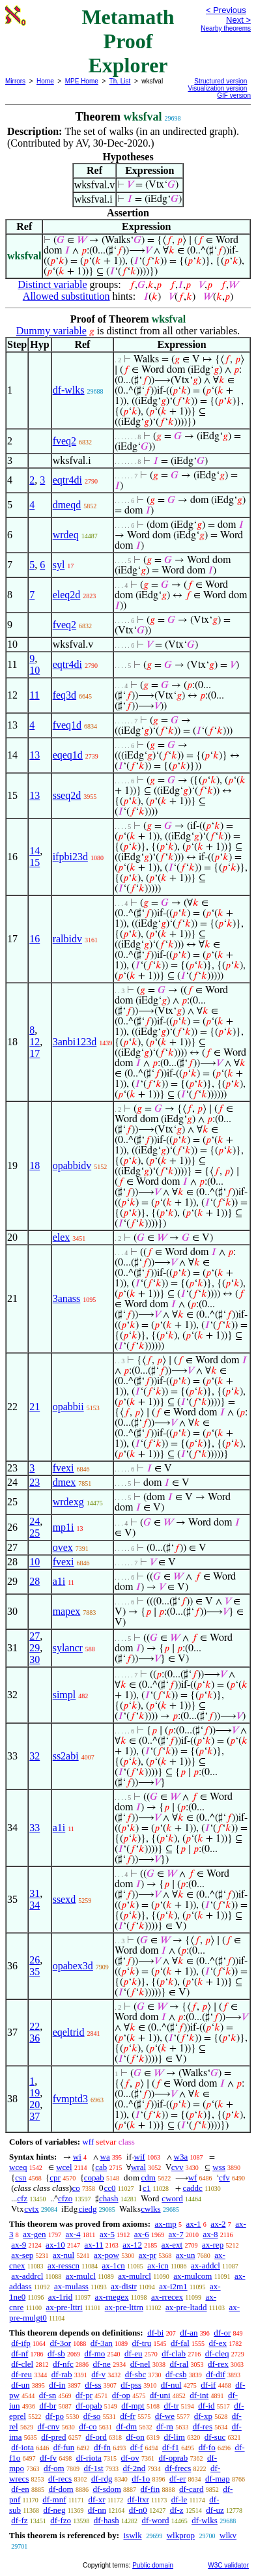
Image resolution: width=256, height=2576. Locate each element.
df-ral (178, 2364)
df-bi (155, 2332)
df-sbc (136, 2374)
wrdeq (66, 534)
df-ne (101, 2364)
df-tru (142, 2343)
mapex (67, 1611)
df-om (54, 2468)
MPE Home (81, 81)
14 (34, 850)
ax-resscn (63, 2265)
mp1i (63, 1527)
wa (105, 2157)
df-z (177, 2510)
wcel (64, 2167)
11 (34, 695)
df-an (188, 2332)
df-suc (215, 2437)
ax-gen (34, 2234)
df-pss (131, 2385)
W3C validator (228, 2565)
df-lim (174, 2437)
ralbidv (67, 938)
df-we (165, 2416)
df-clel (22, 2364)
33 (34, 1827)
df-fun (64, 2447)
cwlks (150, 2209)
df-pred (53, 2437)
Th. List (120, 81)
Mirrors (15, 81)
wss (218, 2167)
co (75, 2188)
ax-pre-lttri (64, 2307)
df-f (136, 2447)
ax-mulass (71, 2286)
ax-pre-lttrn (124, 2307)
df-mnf (54, 2499)
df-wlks (69, 390)
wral (138, 2167)
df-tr (171, 2405)
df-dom (60, 2489)
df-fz (19, 2520)
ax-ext (172, 2245)
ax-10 (55, 2245)
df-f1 (170, 2447)
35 (34, 1971)
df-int (199, 2395)
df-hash (106, 2520)
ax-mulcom (192, 2276)
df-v (98, 2374)
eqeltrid (69, 2032)
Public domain (152, 2565)
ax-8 (210, 2234)
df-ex (218, 2343)
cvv (177, 2167)
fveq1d (67, 725)
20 (34, 2104)
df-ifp (21, 2343)
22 (34, 2026)
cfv (224, 2177)
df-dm (126, 2426)
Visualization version (217, 88)
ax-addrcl (27, 2276)
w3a (181, 2157)
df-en (20, 2489)
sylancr (68, 1647)
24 (34, 1521)
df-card (191, 2489)
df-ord (96, 2437)
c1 (146, 2188)
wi (77, 2157)
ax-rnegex (112, 2297)
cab (101, 2167)
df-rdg (102, 2478)
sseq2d (67, 795)
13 (34, 754)
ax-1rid (60, 2297)
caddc (193, 2188)
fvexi (63, 1467)
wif (139, 2157)
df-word (155, 2520)
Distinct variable (52, 284)
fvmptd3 (70, 2098)
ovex (63, 1547)
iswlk (132, 2535)
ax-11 (93, 2245)
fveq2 (64, 440)
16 (34, 938)
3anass (67, 1298)
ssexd (64, 1899)
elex (61, 1237)
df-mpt (132, 2405)
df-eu (133, 2353)
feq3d (64, 695)
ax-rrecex (167, 2297)
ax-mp (166, 2224)
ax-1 (193, 2224)
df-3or (61, 2343)
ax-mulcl (81, 2276)
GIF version (234, 95)
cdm (148, 2177)
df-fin (150, 2489)
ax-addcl (205, 2265)
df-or (222, 2332)
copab (94, 2177)
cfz (22, 2198)
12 (34, 1041)
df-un (20, 2385)
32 (34, 1755)
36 (34, 2038)
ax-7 (176, 2234)
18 (34, 1165)
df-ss (93, 2385)
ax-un (185, 2255)
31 (34, 1893)
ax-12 (132, 2245)
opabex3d (73, 1965)
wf (192, 2177)
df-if (208, 2385)
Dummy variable (51, 330)
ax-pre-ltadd (186, 2307)
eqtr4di (67, 479)
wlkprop (181, 2535)
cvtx (31, 2209)
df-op (121, 2395)
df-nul (171, 2385)
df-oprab (173, 2458)
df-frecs (178, 2468)
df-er (177, 2478)
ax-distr (124, 2286)
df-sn (48, 2395)
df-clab (174, 2353)
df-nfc (63, 2364)
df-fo (207, 2447)
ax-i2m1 (173, 2286)
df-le (179, 2499)
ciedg (87, 2209)
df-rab (61, 2374)
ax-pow (106, 2255)
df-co (87, 2426)
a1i (59, 1581)
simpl (64, 1694)
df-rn (164, 2426)
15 (34, 862)
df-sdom (106, 2489)
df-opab (89, 2405)
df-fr (127, 2416)
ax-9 (18, 2245)
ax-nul (63, 2255)
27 (34, 1636)
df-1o (141, 2478)
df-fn (102, 2447)
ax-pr (147, 2255)
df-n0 (138, 2510)
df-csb (176, 2374)
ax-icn (157, 2265)
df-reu (21, 2374)
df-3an (102, 2343)
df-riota (89, 2458)
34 (34, 1905)
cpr (55, 2177)
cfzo (65, 2198)
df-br (47, 2405)
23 (34, 1482)
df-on (135, 2437)
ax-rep (212, 2245)
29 (34, 1647)
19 (34, 2092)
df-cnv (48, 2426)
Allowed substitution (66, 296)
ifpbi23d (70, 856)
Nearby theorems (226, 28)
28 (34, 1581)
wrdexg (68, 1501)
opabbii (68, 1406)
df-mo (94, 2353)
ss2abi (66, 1755)
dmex (64, 1482)
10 (34, 670)
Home (45, 81)
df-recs (60, 2478)
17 (34, 1053)
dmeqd (67, 504)
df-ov (130, 2458)
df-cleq (217, 2353)
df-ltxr (138, 2499)
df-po (55, 2416)
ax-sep (22, 2255)
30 (34, 1659)
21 (34, 1406)
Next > (238, 20)
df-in (57, 2385)
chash (109, 2198)
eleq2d (67, 594)
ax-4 (72, 2234)
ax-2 (217, 2224)
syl (59, 564)
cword (172, 2198)
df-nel (140, 2364)
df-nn (97, 2510)
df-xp (203, 2416)
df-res (202, 2426)
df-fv (48, 2458)
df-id (206, 2405)
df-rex (218, 2364)
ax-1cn (113, 2265)
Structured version (220, 81)
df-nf (19, 2353)
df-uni (160, 2395)
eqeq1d (68, 754)
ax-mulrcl (134, 2276)
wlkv (228, 2535)
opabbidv (72, 1165)
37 (34, 2116)
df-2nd (134, 2468)
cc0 (109, 2188)
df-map (217, 2478)
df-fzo (60, 2520)
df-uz (214, 2510)
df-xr (96, 2499)
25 (34, 1533)
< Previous (226, 10)
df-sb (56, 2353)
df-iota (22, 2447)
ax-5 (107, 2234)
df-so (92, 2416)
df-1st (93, 2468)
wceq (18, 2167)
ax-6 (141, 2234)
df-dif (215, 2374)
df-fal (180, 2343)
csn (20, 2177)
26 (34, 1959)
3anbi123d (75, 1041)
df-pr (84, 2395)
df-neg (54, 2510)
